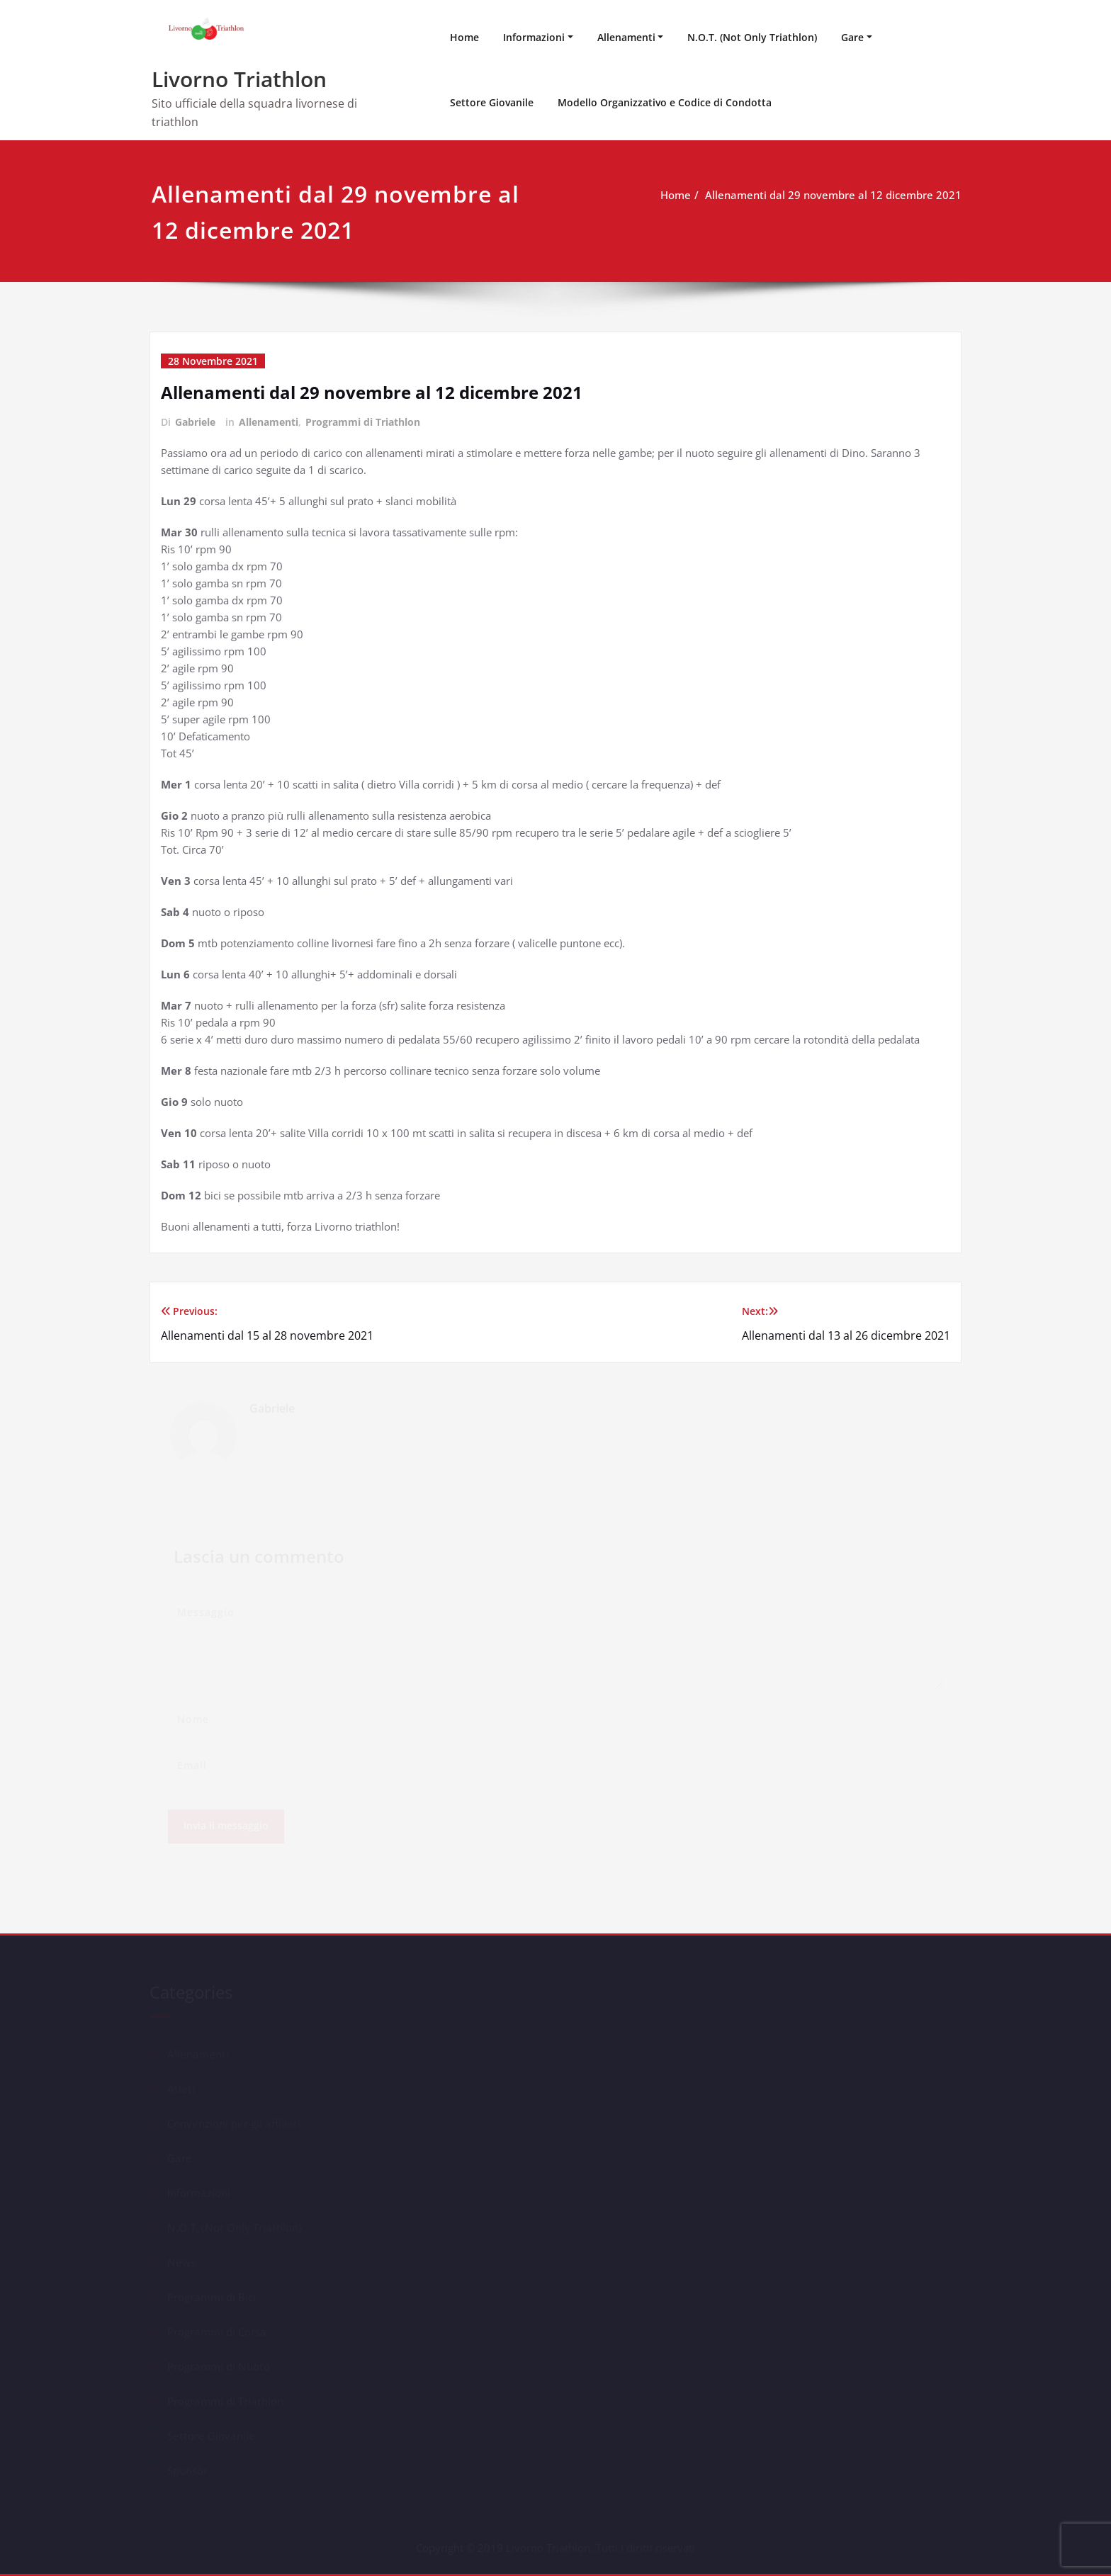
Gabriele (195, 422)
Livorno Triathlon (239, 79)
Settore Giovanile (492, 102)
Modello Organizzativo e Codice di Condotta (665, 102)
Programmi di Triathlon (362, 422)
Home (464, 37)
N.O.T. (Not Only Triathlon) (752, 37)
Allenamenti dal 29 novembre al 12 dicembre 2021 (833, 195)
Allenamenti (626, 37)
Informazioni (534, 37)
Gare (852, 37)
